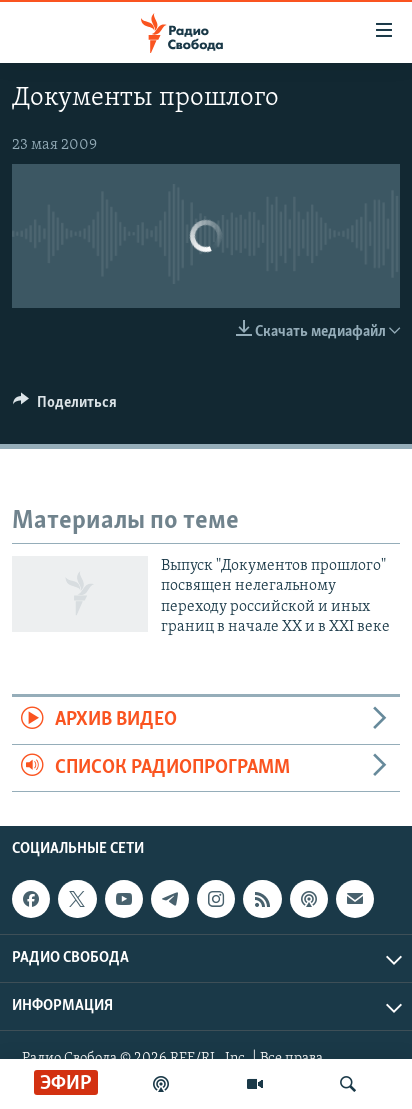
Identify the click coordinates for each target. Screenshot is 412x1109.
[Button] (65, 407)
